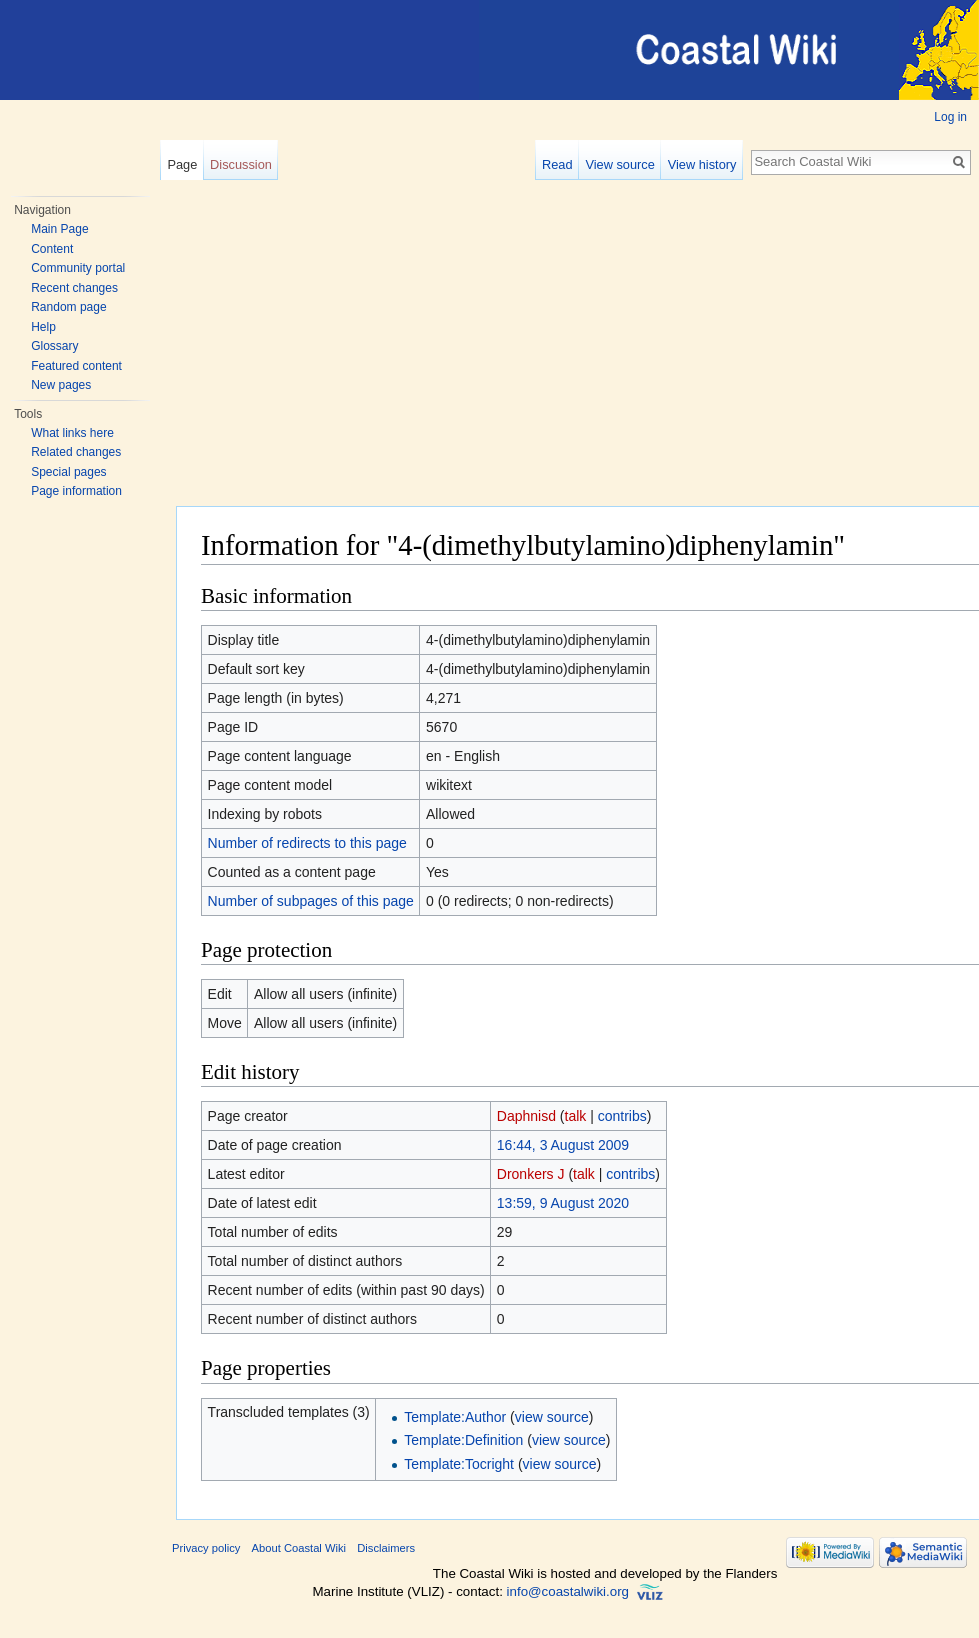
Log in (950, 117)
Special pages (68, 472)
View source (619, 164)
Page (182, 164)
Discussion (241, 164)
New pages (61, 385)
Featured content (76, 366)
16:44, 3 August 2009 (563, 1145)
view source (552, 1417)
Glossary (54, 346)
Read (557, 164)
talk (576, 1116)
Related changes (76, 452)
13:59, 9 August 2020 (563, 1203)
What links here (72, 433)
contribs (622, 1116)
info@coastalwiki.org (568, 1591)
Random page (68, 307)
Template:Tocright (459, 1464)
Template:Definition (463, 1440)
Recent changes (74, 288)
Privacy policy (206, 1548)
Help (43, 327)
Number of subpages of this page (311, 901)
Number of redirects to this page (307, 843)
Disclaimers (386, 1548)
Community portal (78, 268)
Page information (76, 491)
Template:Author (455, 1417)
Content (52, 249)
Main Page (59, 229)
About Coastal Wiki (299, 1548)
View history (702, 164)
